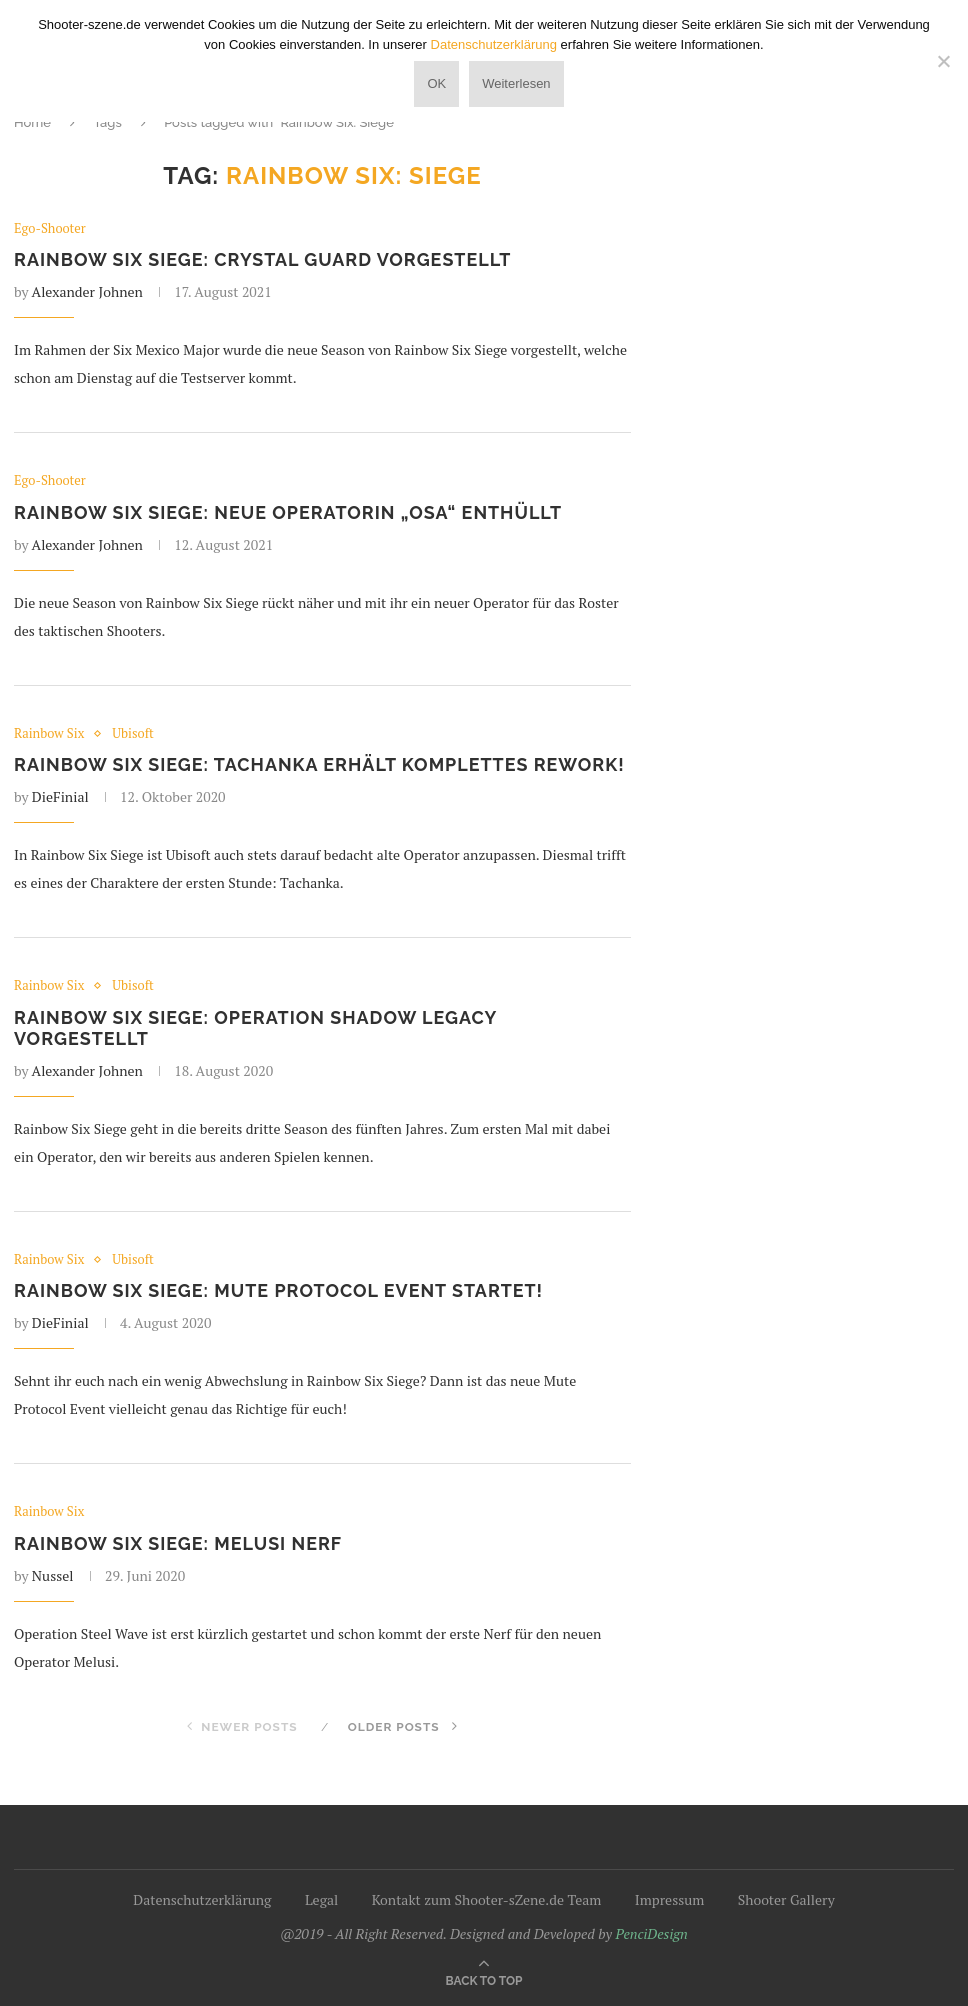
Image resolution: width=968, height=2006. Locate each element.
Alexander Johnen (87, 292)
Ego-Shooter (50, 229)
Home (32, 122)
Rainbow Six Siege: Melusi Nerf (179, 1544)
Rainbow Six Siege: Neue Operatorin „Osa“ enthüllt (289, 512)
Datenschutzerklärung (202, 1900)
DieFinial (60, 797)
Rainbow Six (49, 734)
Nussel (53, 1576)
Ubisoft (134, 734)
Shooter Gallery (786, 1900)
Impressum (670, 1900)
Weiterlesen (516, 83)
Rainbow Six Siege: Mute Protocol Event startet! (280, 1291)
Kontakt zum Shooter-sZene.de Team (487, 1900)
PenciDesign (651, 1934)
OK (436, 83)
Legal (321, 1900)
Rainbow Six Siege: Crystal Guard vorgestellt (264, 260)
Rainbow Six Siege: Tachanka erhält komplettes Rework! (321, 765)
